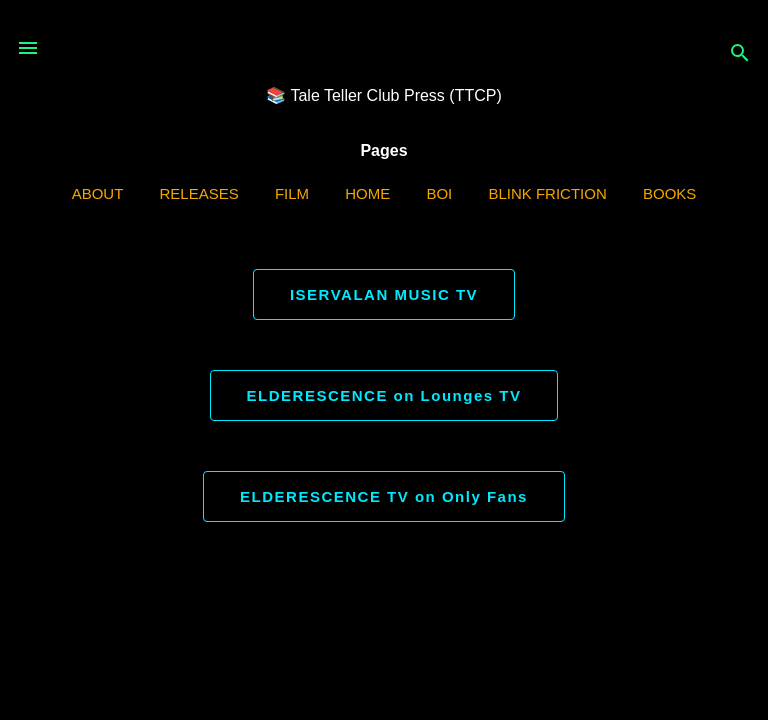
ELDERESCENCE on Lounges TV (384, 395)
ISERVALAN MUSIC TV (384, 294)
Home (367, 193)
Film (292, 193)
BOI (439, 193)
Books (669, 193)
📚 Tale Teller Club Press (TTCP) (383, 95)
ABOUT (98, 193)
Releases (199, 193)
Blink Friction (547, 193)
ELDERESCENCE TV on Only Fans (384, 496)
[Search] (740, 54)
